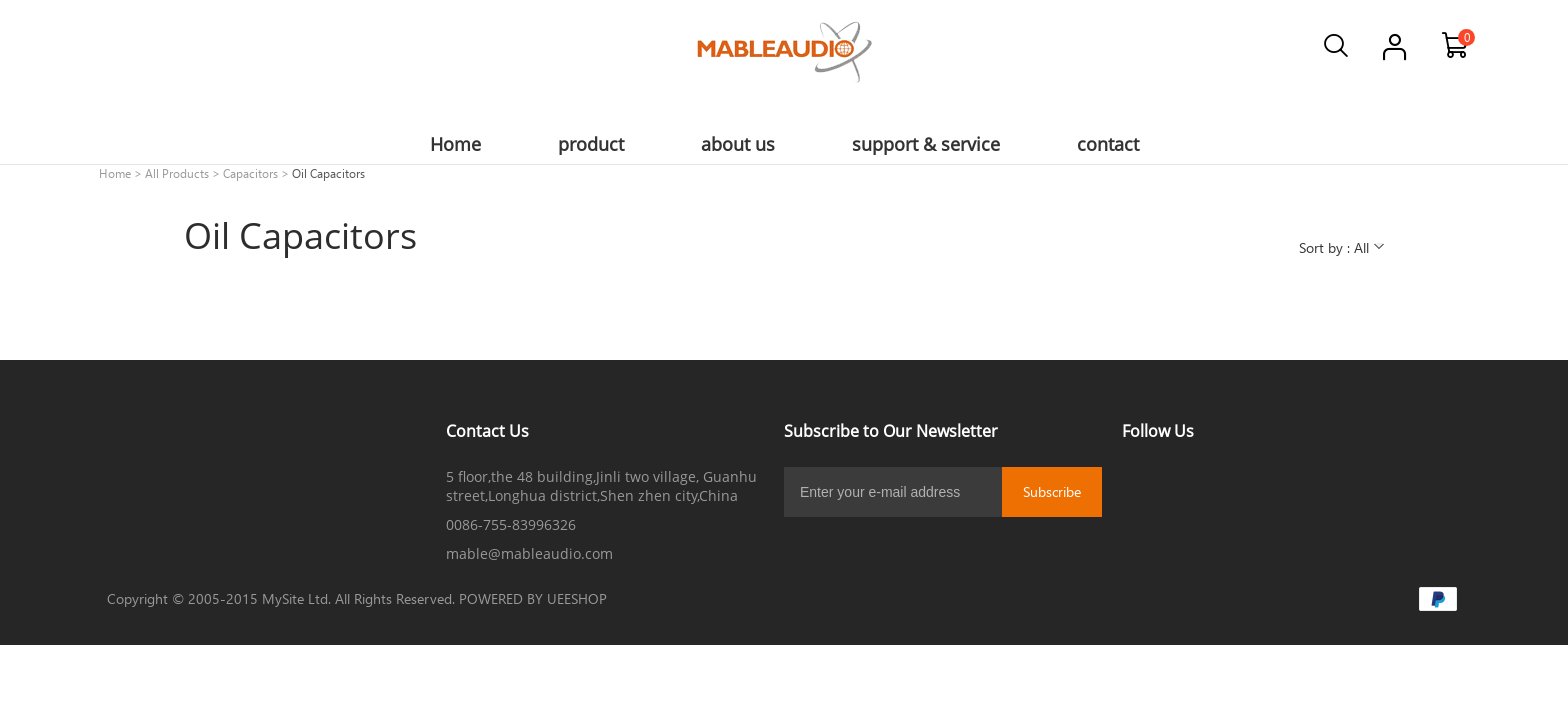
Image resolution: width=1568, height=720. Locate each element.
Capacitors (250, 173)
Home (115, 173)
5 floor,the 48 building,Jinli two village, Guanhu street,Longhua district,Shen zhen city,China (601, 486)
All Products (177, 173)
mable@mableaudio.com (529, 553)
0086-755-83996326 (511, 524)
